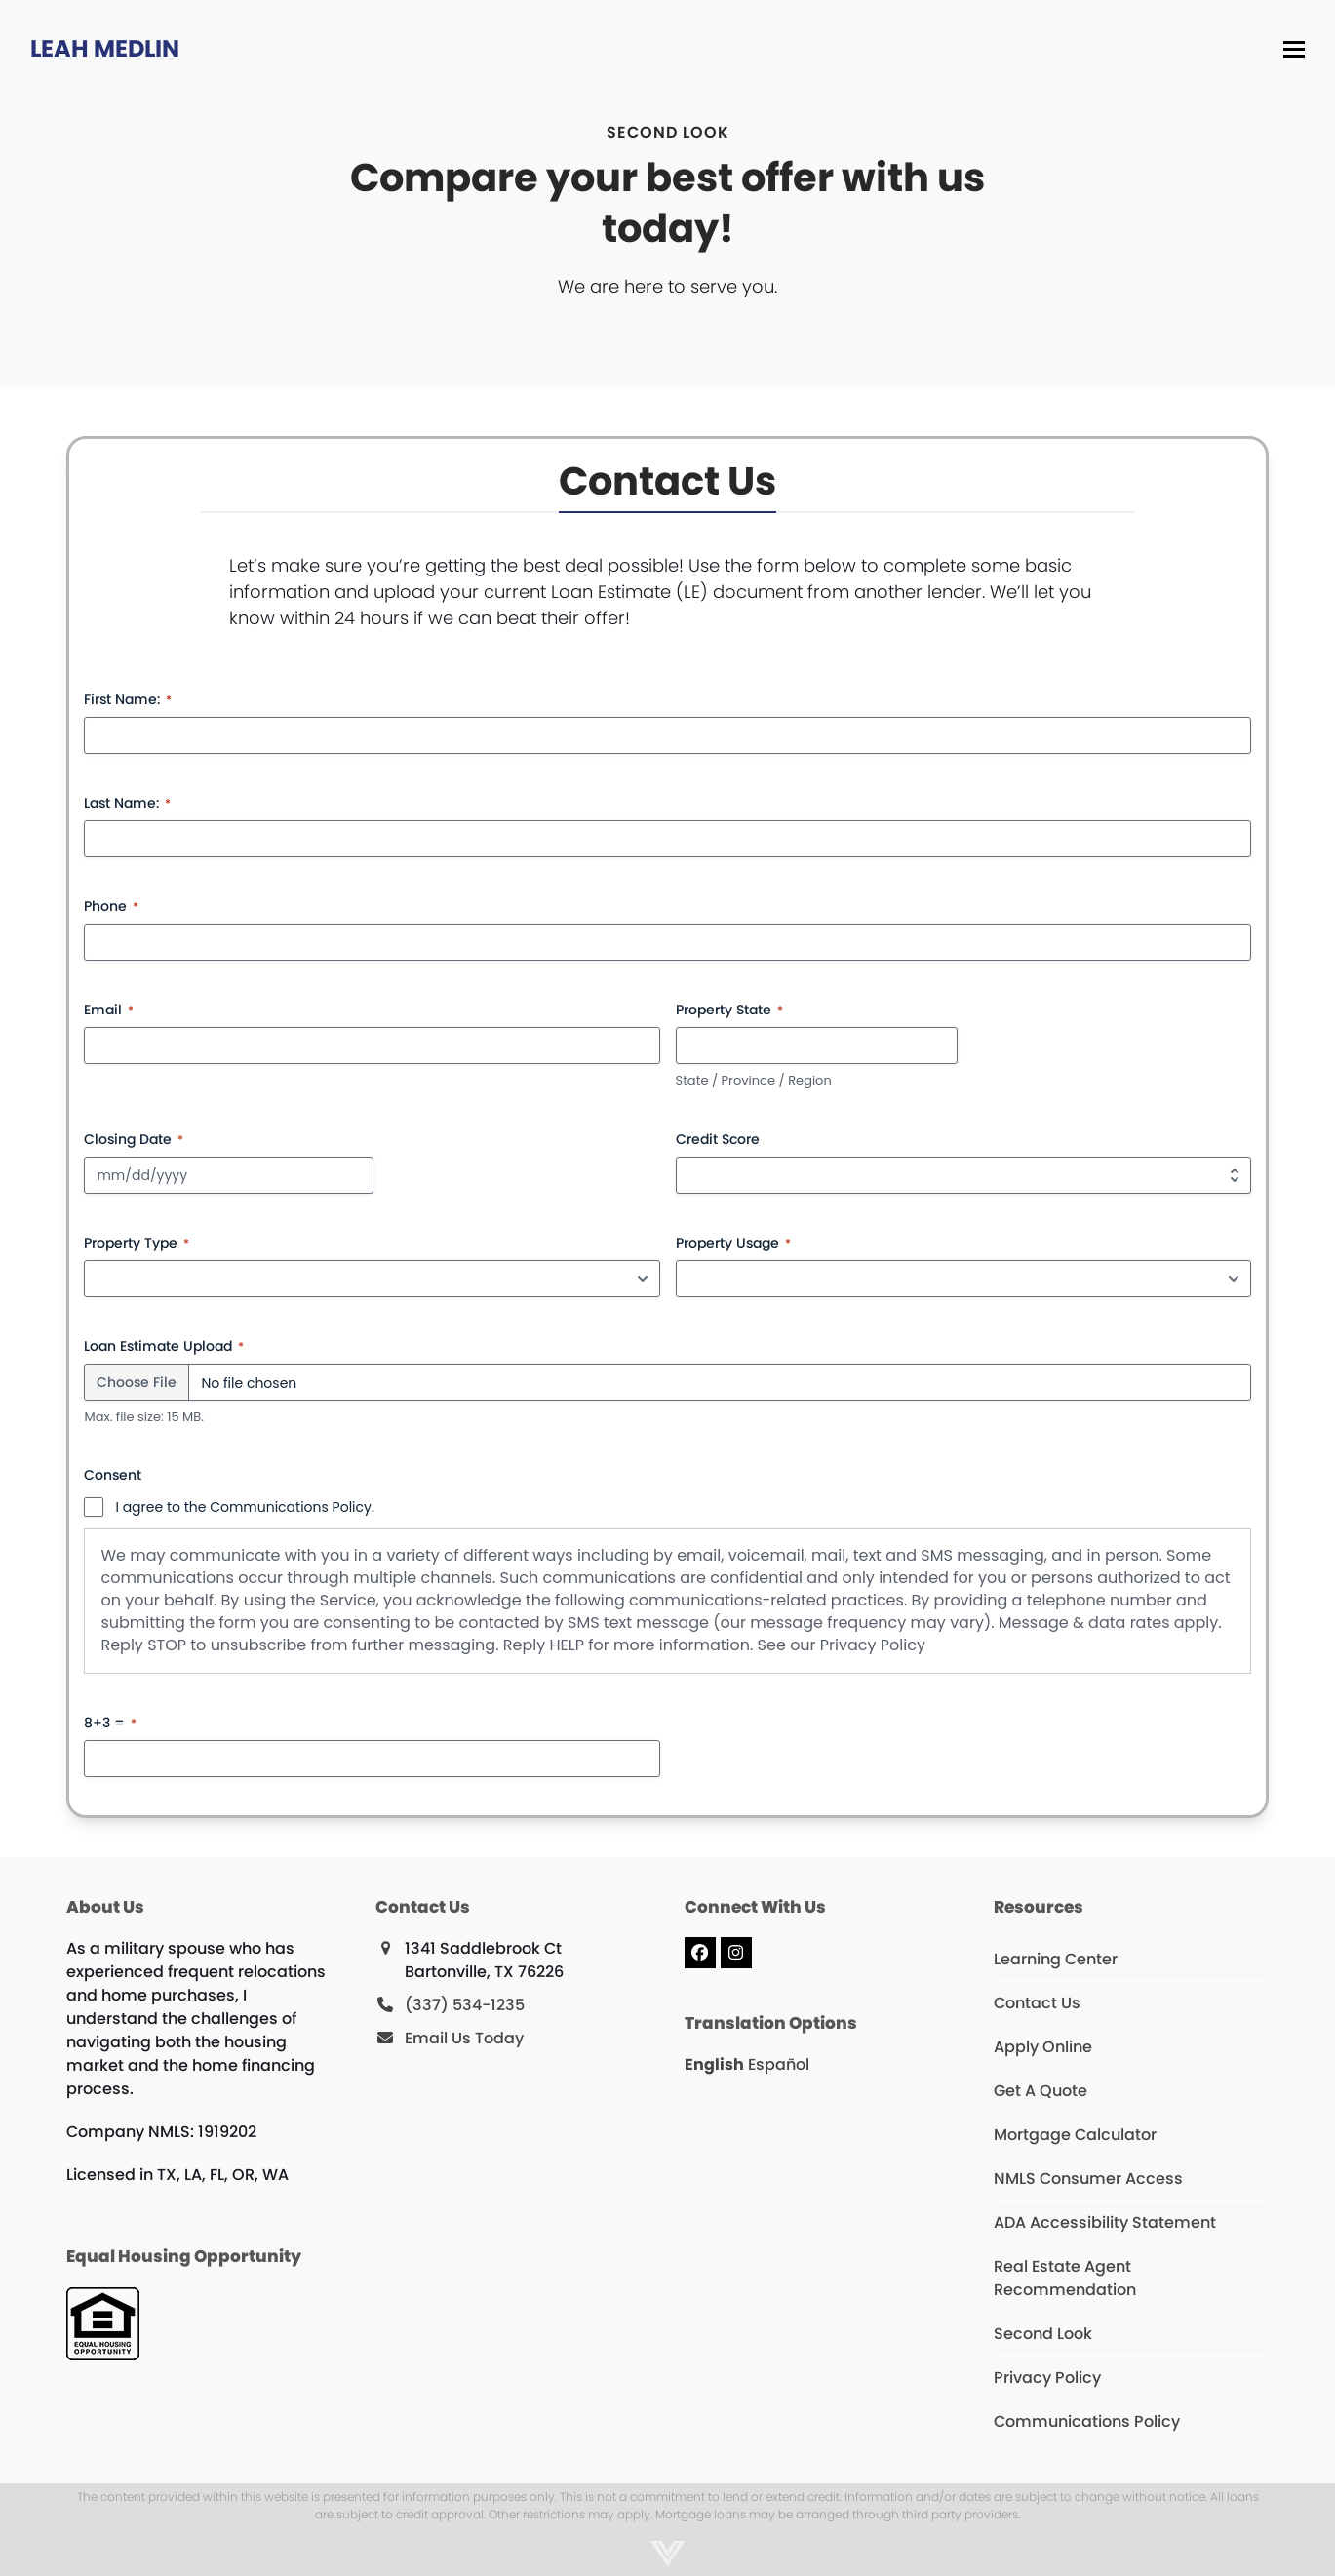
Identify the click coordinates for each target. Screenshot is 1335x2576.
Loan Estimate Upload (164, 1346)
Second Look (1043, 2333)
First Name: (128, 699)
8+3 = (110, 1722)
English (714, 2064)
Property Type (136, 1242)
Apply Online (1043, 2047)
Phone (111, 906)
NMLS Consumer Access (1088, 2178)
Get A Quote (1040, 2091)
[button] (1295, 49)
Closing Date (133, 1139)
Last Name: (127, 802)
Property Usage (733, 1242)
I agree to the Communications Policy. (244, 1507)
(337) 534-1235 (465, 2005)
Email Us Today (464, 2038)
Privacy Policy (872, 1645)
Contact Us (1037, 2003)
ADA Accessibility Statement (1105, 2222)
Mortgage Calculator (1075, 2134)
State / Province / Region (754, 1081)
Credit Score (718, 1139)
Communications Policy (1087, 2421)
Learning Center (1056, 1959)
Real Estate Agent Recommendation (1065, 2278)
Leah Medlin (103, 48)
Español (778, 2064)
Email (109, 1009)
